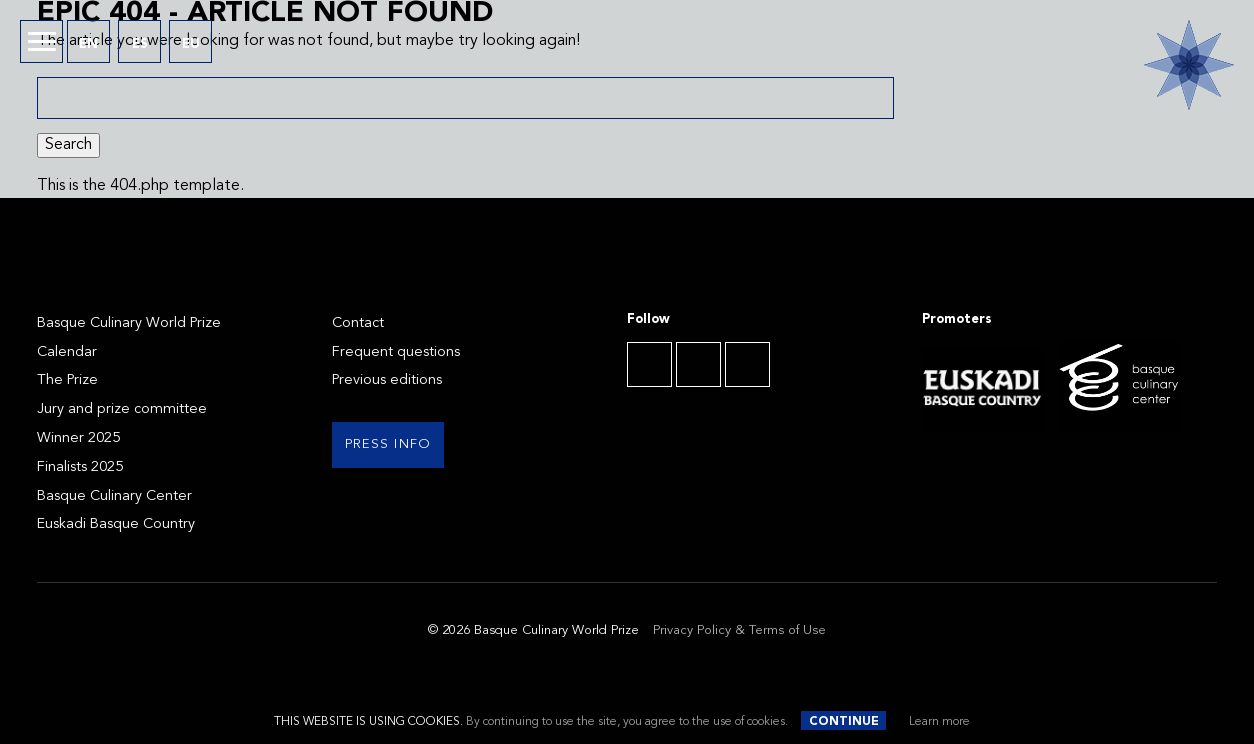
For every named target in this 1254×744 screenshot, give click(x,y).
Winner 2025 (78, 438)
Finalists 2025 (80, 467)
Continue (844, 722)
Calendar (67, 352)
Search (68, 145)
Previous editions (387, 380)
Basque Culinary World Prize (129, 323)
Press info (388, 444)
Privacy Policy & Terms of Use (739, 630)
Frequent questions (396, 352)
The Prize (67, 380)
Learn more (939, 722)
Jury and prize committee (122, 409)
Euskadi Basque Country (116, 524)
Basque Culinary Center (114, 496)
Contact (358, 323)
